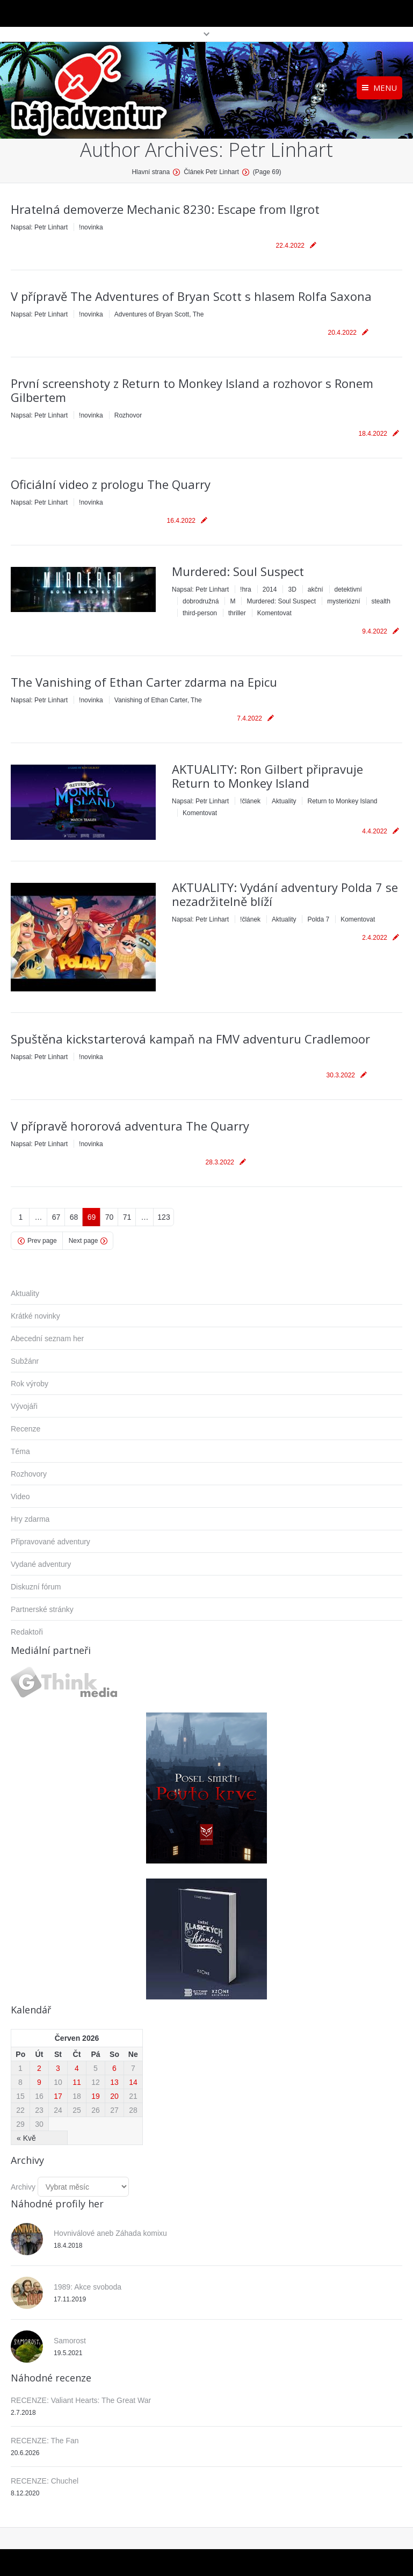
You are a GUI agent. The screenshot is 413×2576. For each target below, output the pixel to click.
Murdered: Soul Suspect (238, 571)
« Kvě (26, 2138)
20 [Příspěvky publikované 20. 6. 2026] (114, 2096)
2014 (270, 589)
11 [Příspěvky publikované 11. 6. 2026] (77, 2082)
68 (74, 1217)
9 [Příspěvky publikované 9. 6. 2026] (39, 2082)
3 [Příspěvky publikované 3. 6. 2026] (58, 2068)
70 (109, 1217)
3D (292, 589)
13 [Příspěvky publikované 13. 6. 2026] (114, 2082)
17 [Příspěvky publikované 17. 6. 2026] (58, 2096)
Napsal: (39, 227)
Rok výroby (29, 1383)
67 (56, 1217)
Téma (20, 1451)
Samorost (70, 2340)
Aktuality (284, 801)
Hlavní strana (151, 172)
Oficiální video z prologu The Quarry (111, 484)
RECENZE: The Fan (45, 2440)
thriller (237, 613)
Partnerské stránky (42, 1609)
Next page (83, 1240)
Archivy (23, 2187)
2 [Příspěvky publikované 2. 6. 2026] (39, 2068)
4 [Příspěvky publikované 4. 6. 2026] (77, 2068)
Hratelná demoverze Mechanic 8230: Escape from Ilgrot (165, 209)
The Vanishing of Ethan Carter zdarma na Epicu (144, 682)
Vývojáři (24, 1406)
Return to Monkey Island (342, 801)
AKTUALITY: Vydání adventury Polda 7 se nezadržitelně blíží (285, 894)
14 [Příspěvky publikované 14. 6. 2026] (133, 2082)
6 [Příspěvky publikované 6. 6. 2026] (114, 2068)
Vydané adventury (41, 1564)
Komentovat (274, 613)
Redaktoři (27, 1632)
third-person (200, 613)
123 (163, 1217)
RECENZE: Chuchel (44, 2481)
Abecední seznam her (47, 1338)
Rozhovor (128, 415)
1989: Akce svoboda (87, 2287)
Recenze (25, 1428)
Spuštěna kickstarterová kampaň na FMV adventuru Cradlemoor (190, 1039)
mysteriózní (343, 601)
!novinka (91, 227)
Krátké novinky (35, 1316)
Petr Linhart (280, 149)
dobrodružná (201, 601)
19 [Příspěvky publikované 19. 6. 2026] (95, 2096)
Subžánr (25, 1361)
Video (20, 1496)
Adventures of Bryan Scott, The (159, 314)
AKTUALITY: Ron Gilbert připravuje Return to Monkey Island (267, 776)
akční (315, 589)
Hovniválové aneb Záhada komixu (110, 2233)
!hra (245, 589)
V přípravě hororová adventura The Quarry (130, 1126)
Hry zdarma (30, 1519)
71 (127, 1217)
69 (92, 1217)
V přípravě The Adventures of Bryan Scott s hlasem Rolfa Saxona (191, 296)
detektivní (348, 589)
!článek (250, 801)
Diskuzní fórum (36, 1586)
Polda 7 (318, 919)
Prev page (42, 1240)
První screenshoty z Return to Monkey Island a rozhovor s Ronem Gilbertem (192, 390)
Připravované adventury (50, 1541)
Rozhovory (29, 1474)
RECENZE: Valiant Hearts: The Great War (81, 2400)
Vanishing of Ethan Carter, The (158, 700)
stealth (381, 601)
